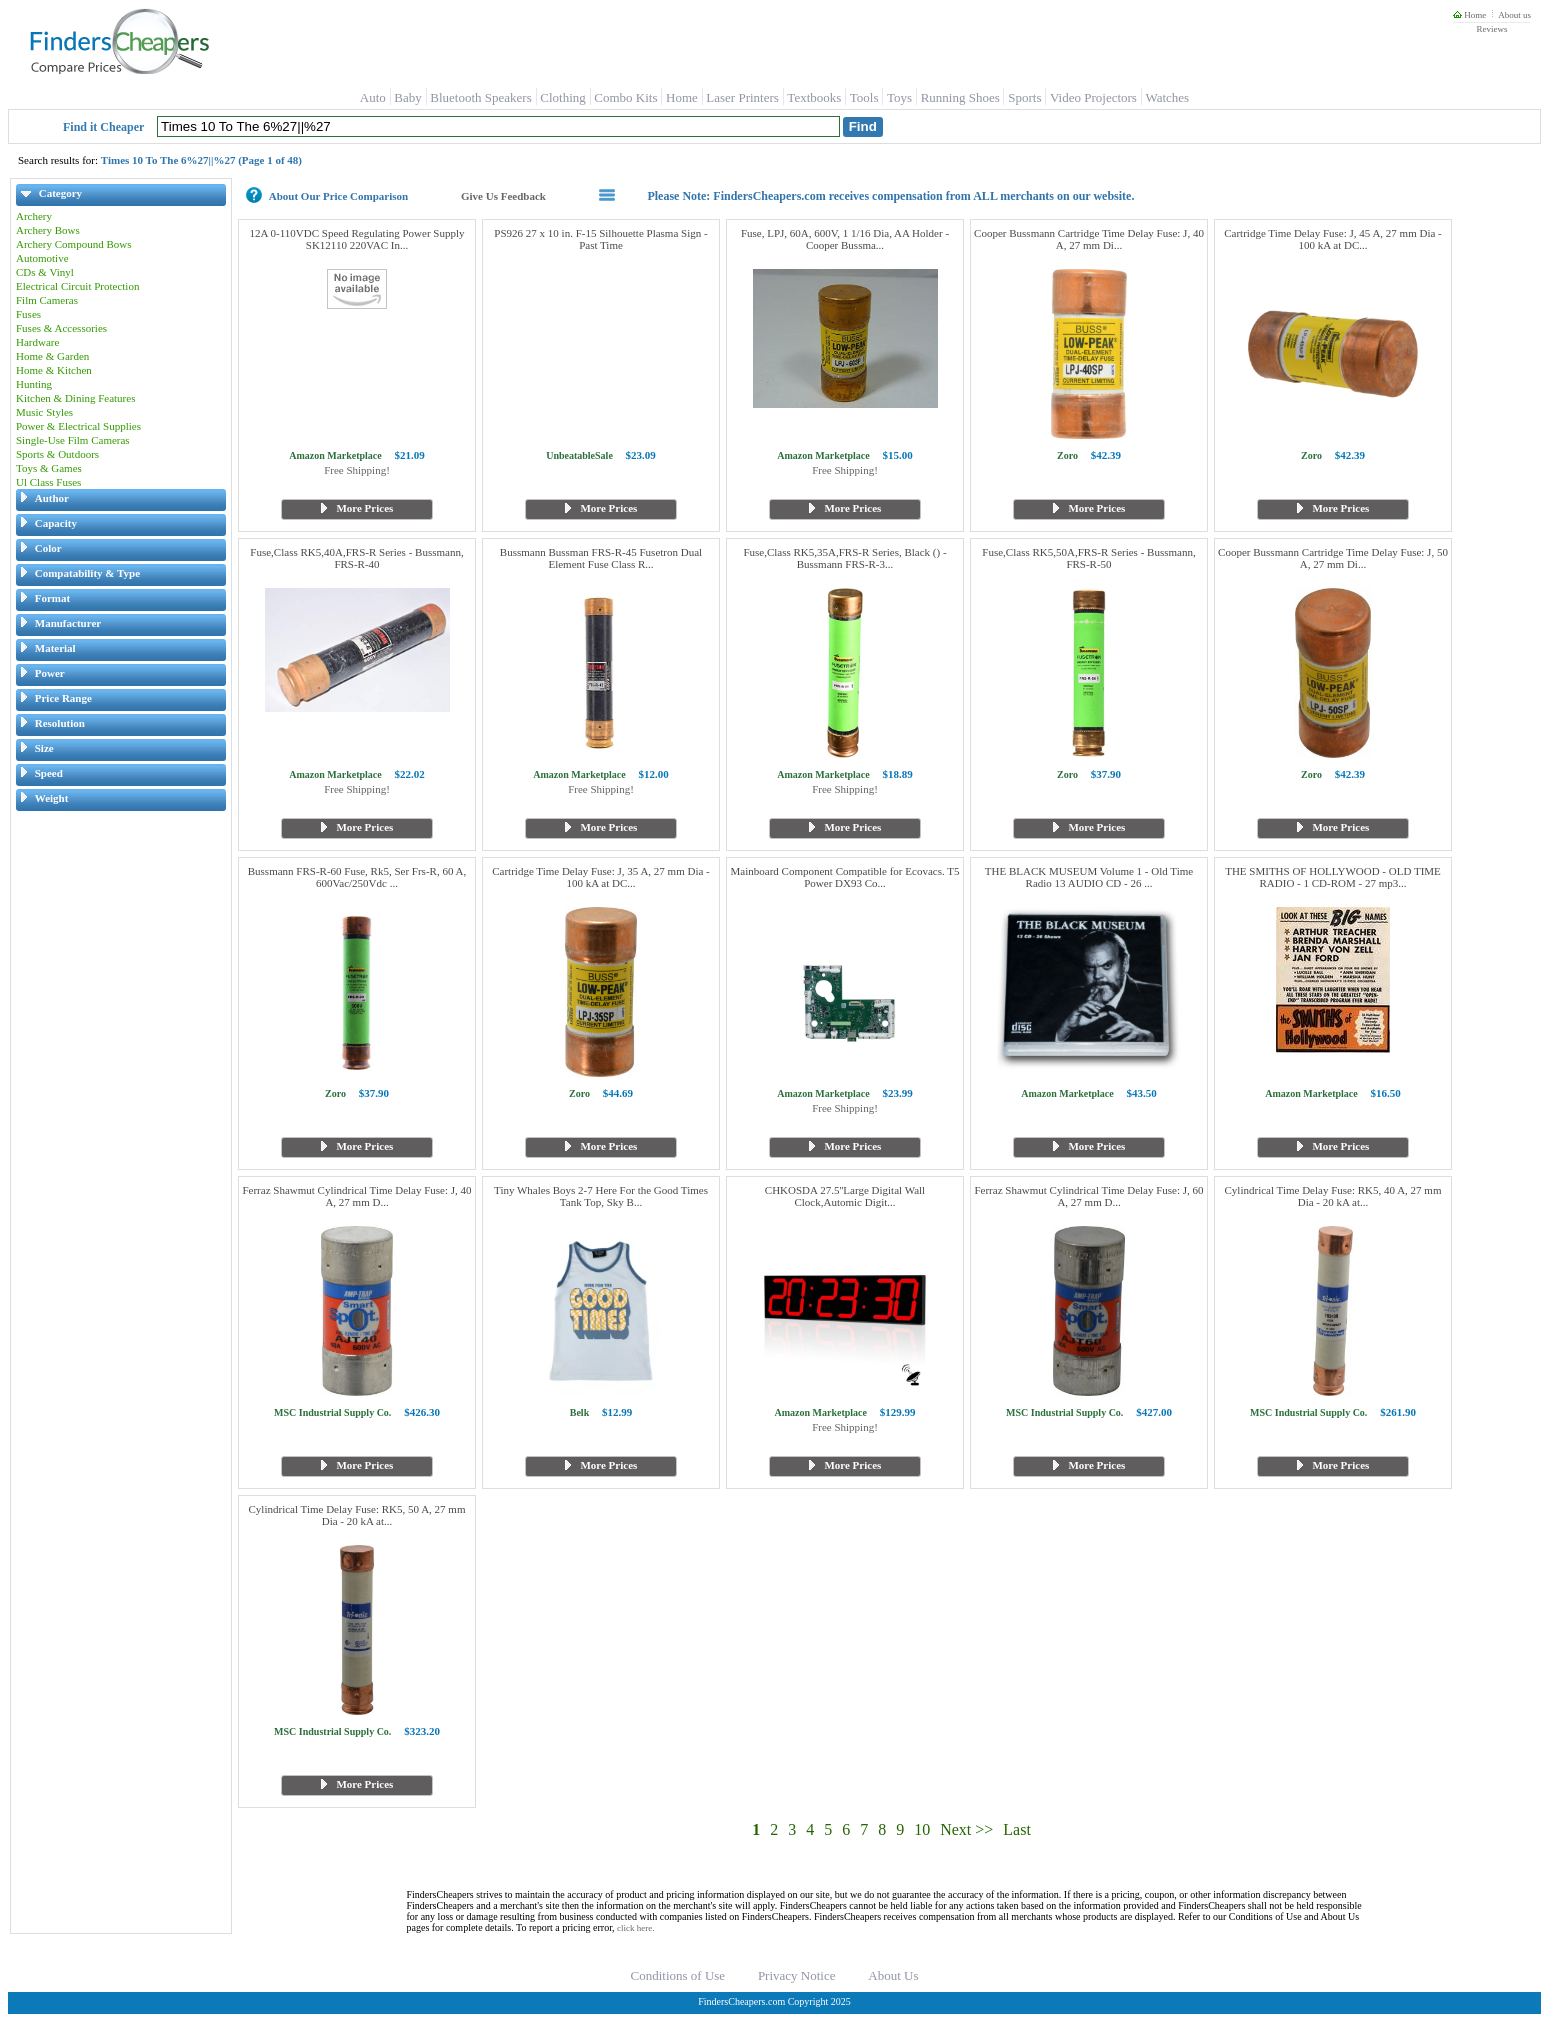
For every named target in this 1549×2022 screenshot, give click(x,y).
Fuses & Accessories (61, 328)
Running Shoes (960, 97)
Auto (373, 97)
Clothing (563, 97)
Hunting (34, 384)
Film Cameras (47, 300)
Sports (1024, 97)
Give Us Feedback (503, 196)
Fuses (28, 314)
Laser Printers (742, 97)
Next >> (966, 1829)
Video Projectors (1093, 97)
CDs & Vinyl (45, 272)
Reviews (1491, 29)
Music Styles (44, 412)
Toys (899, 97)
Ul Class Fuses (48, 482)
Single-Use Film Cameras (73, 440)
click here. (635, 1928)
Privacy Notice (797, 1975)
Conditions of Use (678, 1975)
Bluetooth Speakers (480, 97)
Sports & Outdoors (57, 454)
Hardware (37, 342)
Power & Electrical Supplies (78, 426)
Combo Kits (625, 97)
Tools (864, 97)
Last (1017, 1829)
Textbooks (814, 97)
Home (1469, 15)
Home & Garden (52, 356)
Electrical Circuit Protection (77, 286)
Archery (34, 216)
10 (922, 1829)
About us (1514, 15)
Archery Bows (48, 230)
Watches (1167, 97)
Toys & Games (49, 468)
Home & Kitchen (54, 370)
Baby (407, 97)
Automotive (42, 258)
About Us (893, 1975)
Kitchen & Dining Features (75, 398)
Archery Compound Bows (74, 244)
